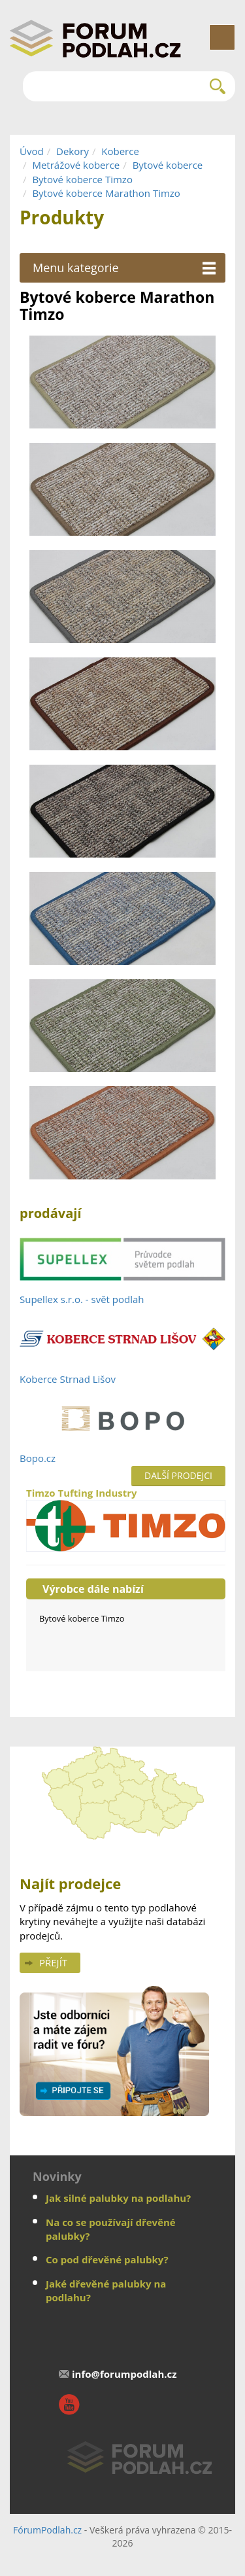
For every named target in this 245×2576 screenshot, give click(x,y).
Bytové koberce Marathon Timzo (106, 193)
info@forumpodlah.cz (124, 2373)
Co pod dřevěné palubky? (107, 2259)
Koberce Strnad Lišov (68, 1378)
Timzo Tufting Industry (125, 1519)
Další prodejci (178, 1475)
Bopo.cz (38, 1458)
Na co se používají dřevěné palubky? (111, 2229)
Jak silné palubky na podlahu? (118, 2197)
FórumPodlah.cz (47, 2530)
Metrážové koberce (76, 164)
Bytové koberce (168, 164)
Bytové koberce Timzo (82, 179)
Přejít (53, 1962)
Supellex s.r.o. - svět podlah (82, 1299)
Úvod (32, 151)
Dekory (72, 151)
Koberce (120, 151)
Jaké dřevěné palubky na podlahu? (106, 2290)
